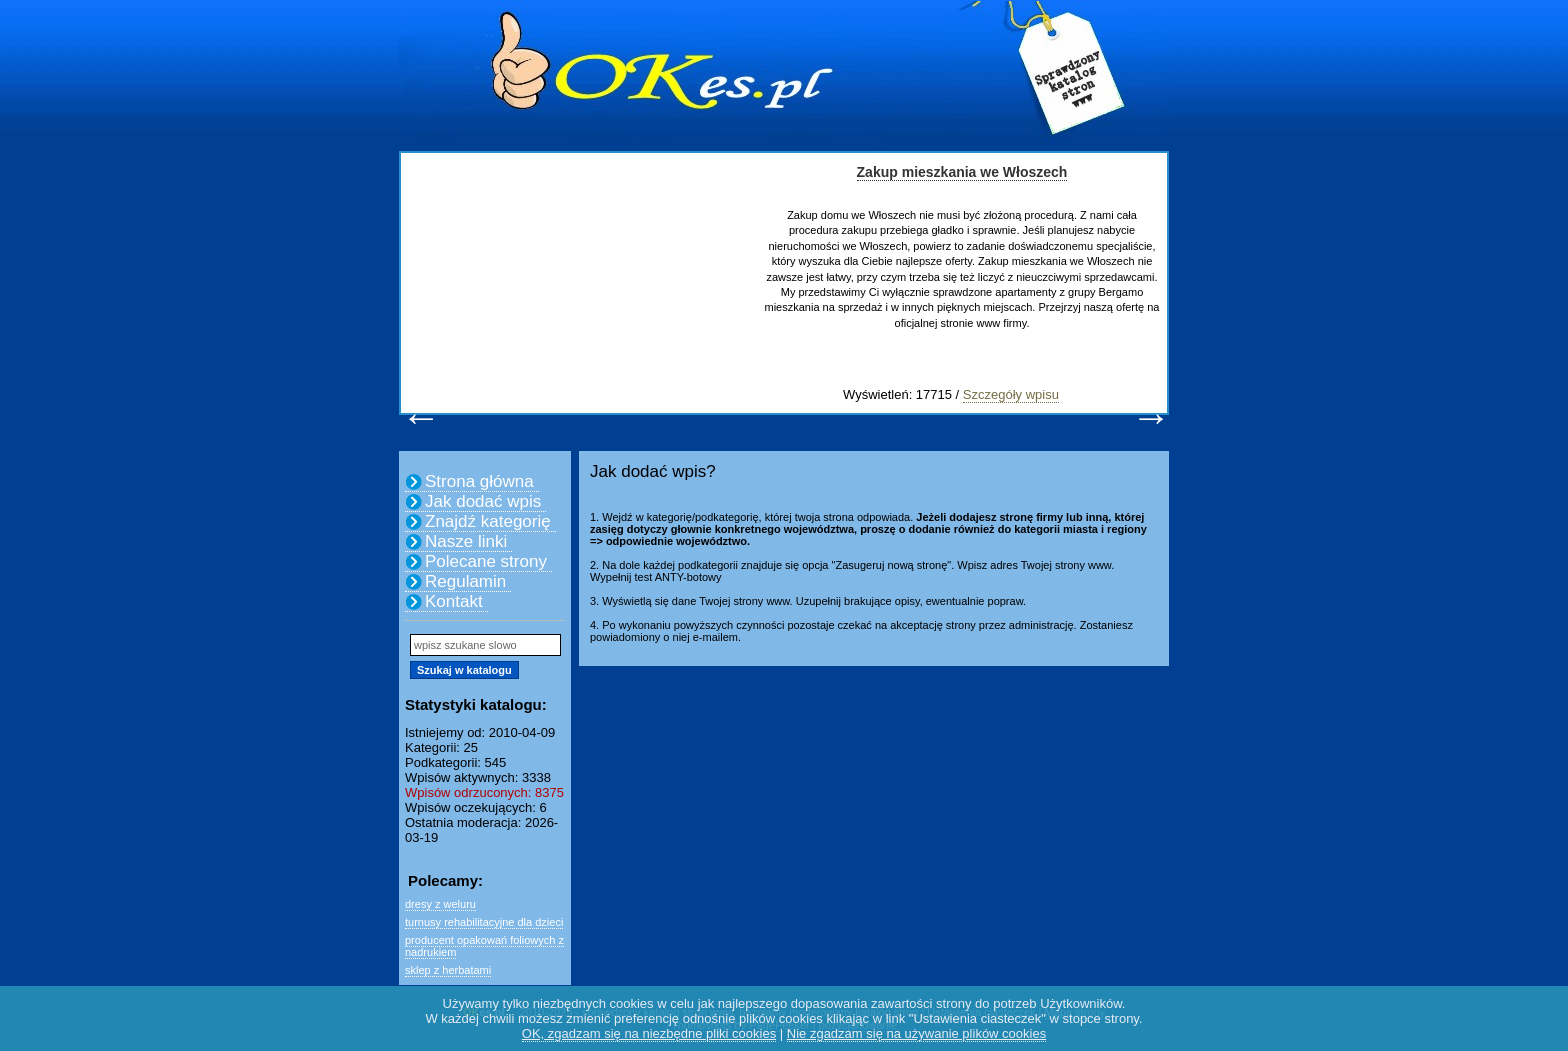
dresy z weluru (440, 904)
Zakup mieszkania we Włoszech (962, 172)
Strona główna (479, 481)
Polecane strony (486, 561)
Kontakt (454, 601)
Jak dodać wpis (483, 501)
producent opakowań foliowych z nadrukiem (484, 946)
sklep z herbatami (448, 970)
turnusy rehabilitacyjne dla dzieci (484, 922)
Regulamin (465, 581)
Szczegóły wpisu (1011, 394)
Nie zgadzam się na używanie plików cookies (916, 1033)
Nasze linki (466, 541)
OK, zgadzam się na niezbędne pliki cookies (649, 1033)
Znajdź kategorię (488, 521)
